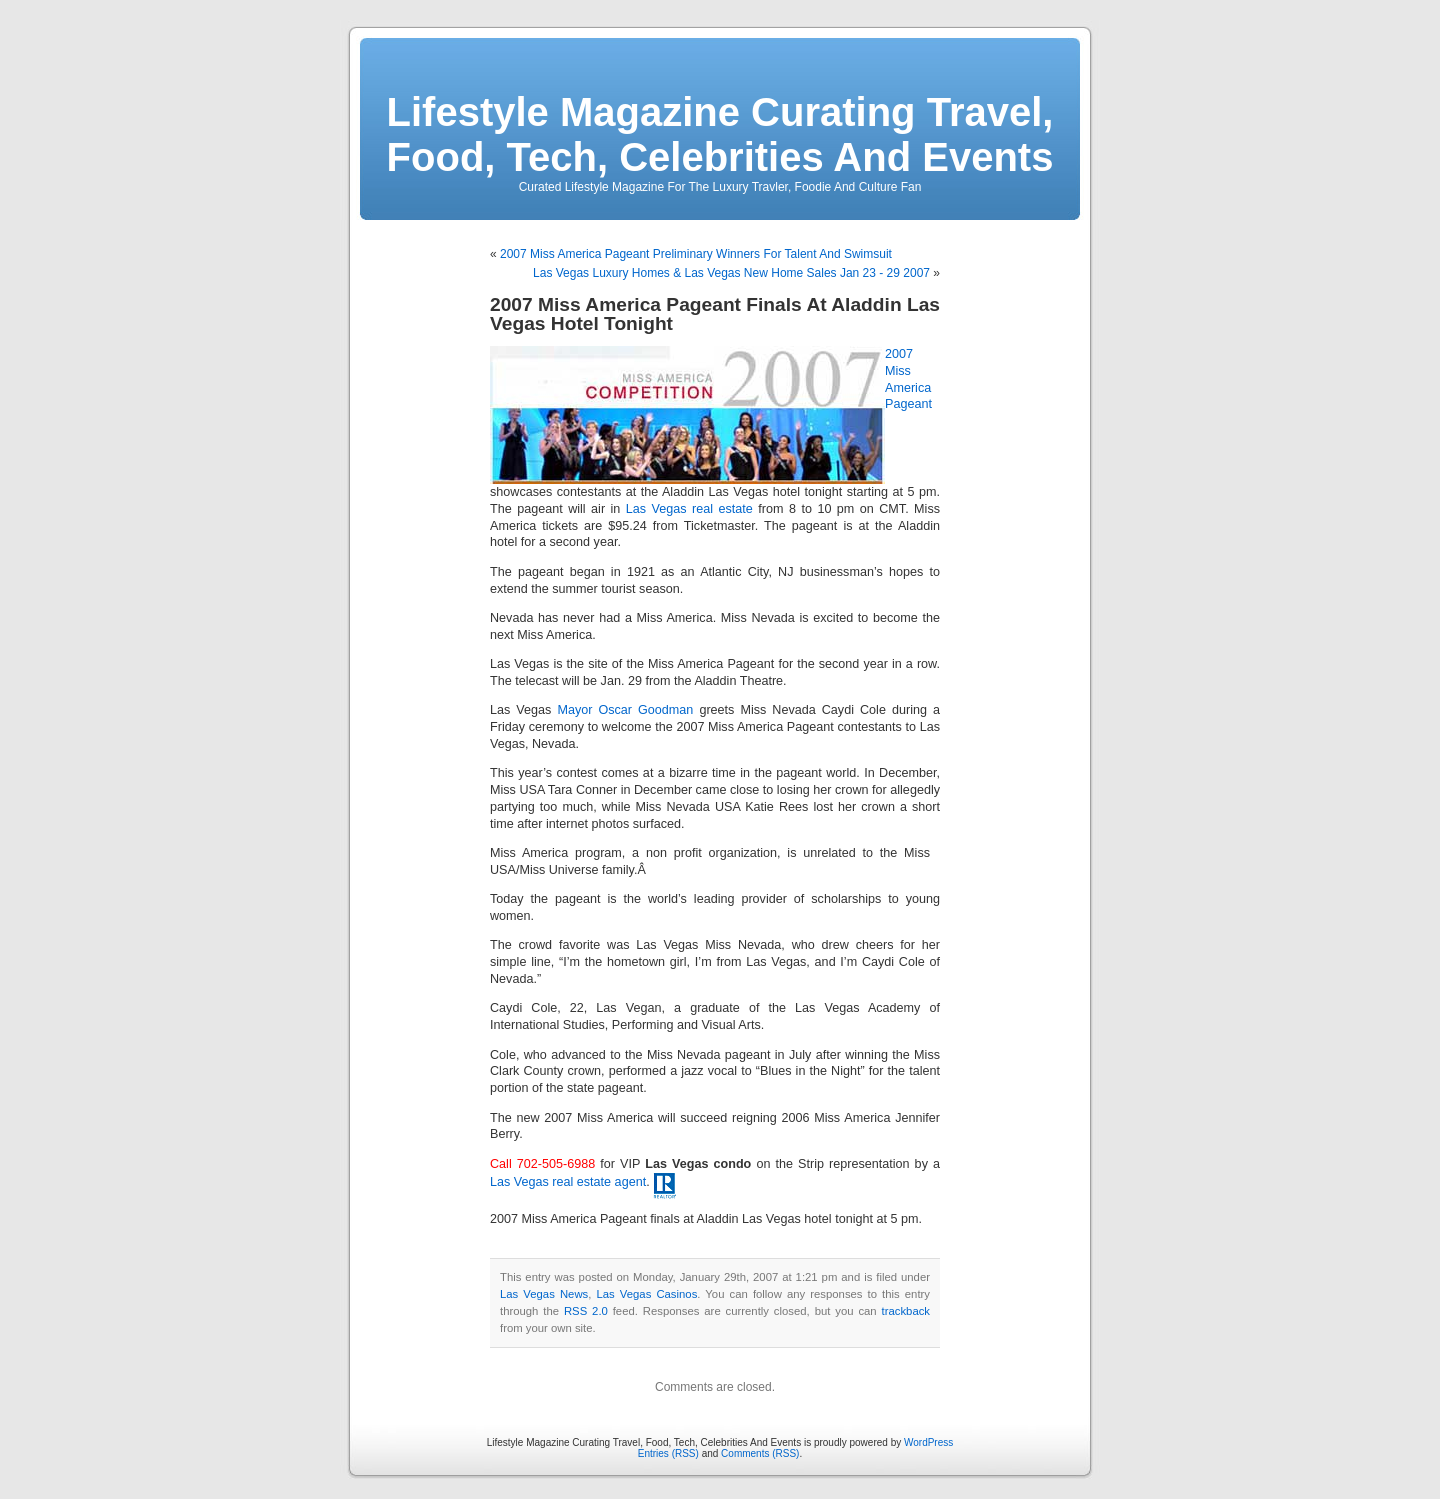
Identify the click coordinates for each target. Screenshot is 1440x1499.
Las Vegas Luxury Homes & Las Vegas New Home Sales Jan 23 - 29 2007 (731, 273)
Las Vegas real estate (689, 509)
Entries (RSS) (668, 1453)
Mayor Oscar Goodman (625, 710)
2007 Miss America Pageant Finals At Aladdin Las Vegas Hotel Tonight (715, 314)
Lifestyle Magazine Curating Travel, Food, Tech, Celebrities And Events (720, 134)
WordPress (928, 1442)
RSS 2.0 (586, 1311)
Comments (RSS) (760, 1453)
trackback (906, 1311)
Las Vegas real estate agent (568, 1182)
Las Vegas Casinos (646, 1294)
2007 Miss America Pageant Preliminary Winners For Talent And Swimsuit (696, 254)
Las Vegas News (544, 1294)
